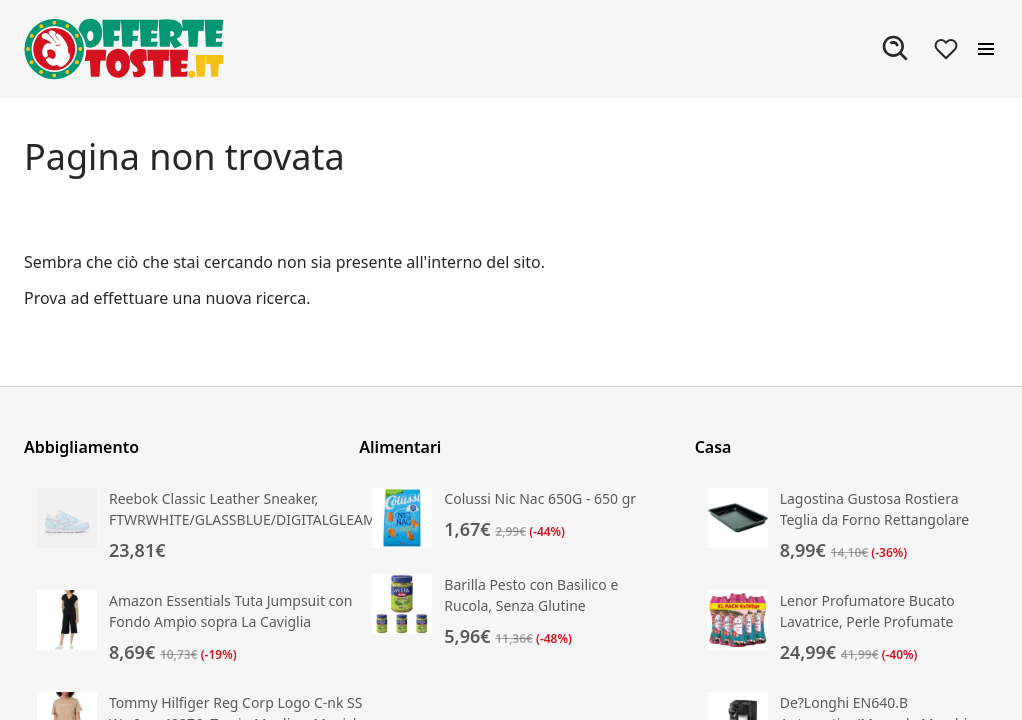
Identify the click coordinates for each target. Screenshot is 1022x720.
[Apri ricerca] (896, 49)
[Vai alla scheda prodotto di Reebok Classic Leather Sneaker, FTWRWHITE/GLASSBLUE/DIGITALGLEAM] (206, 526)
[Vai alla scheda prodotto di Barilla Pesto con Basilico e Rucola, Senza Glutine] (510, 612)
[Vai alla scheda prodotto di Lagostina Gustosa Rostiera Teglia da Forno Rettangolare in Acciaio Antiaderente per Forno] (846, 526)
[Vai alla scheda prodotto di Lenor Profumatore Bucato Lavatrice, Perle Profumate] (846, 628)
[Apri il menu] (986, 49)
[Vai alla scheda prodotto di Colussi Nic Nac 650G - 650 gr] (510, 518)
